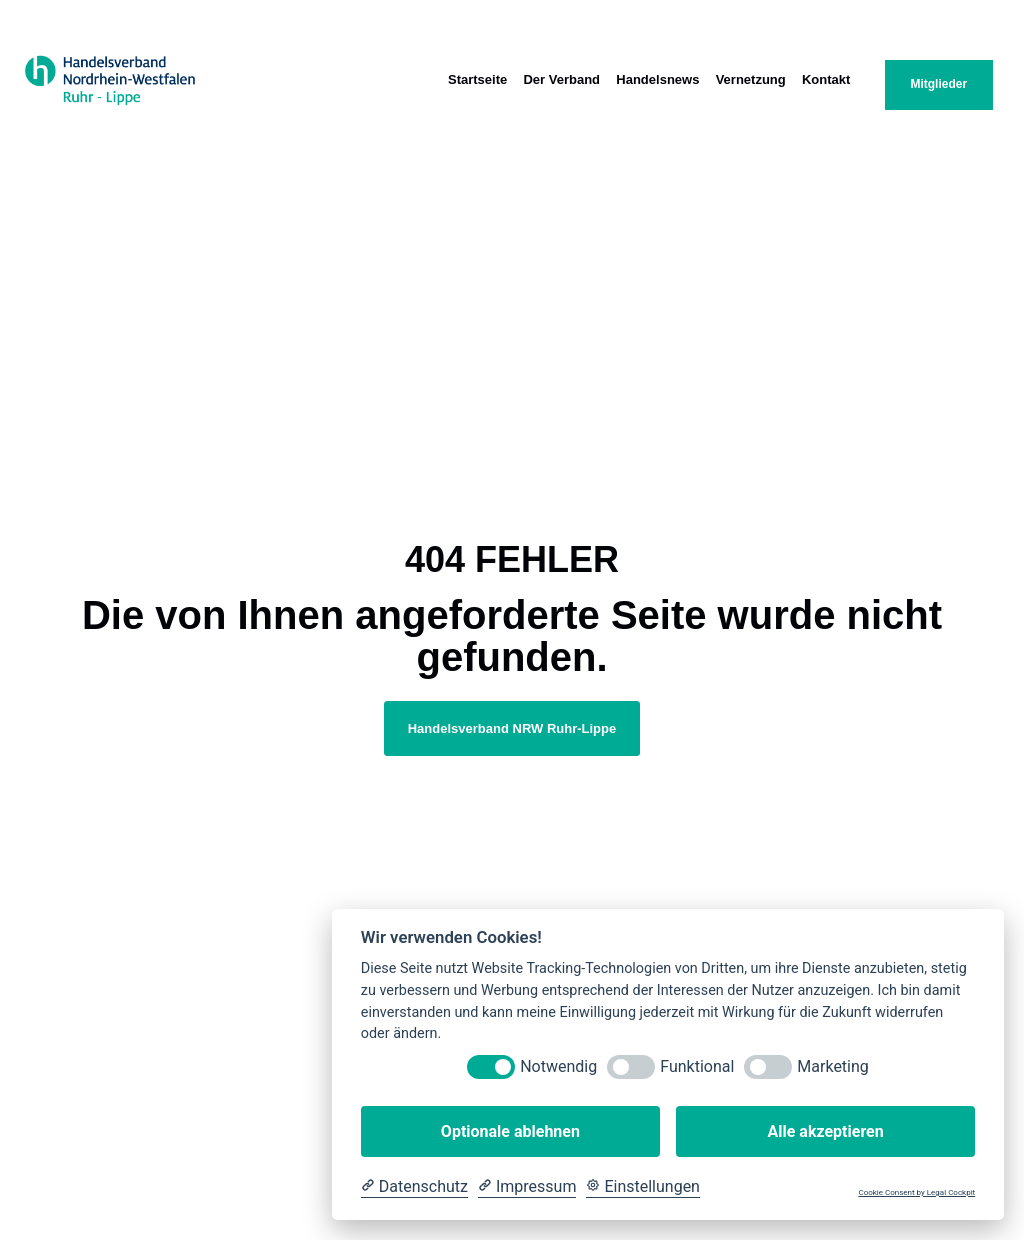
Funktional (697, 1066)
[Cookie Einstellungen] (643, 1187)
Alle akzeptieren (825, 1131)
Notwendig (558, 1066)
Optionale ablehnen (510, 1131)
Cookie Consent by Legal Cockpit (916, 1192)
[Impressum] (527, 1187)
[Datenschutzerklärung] (414, 1187)
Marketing (832, 1066)
